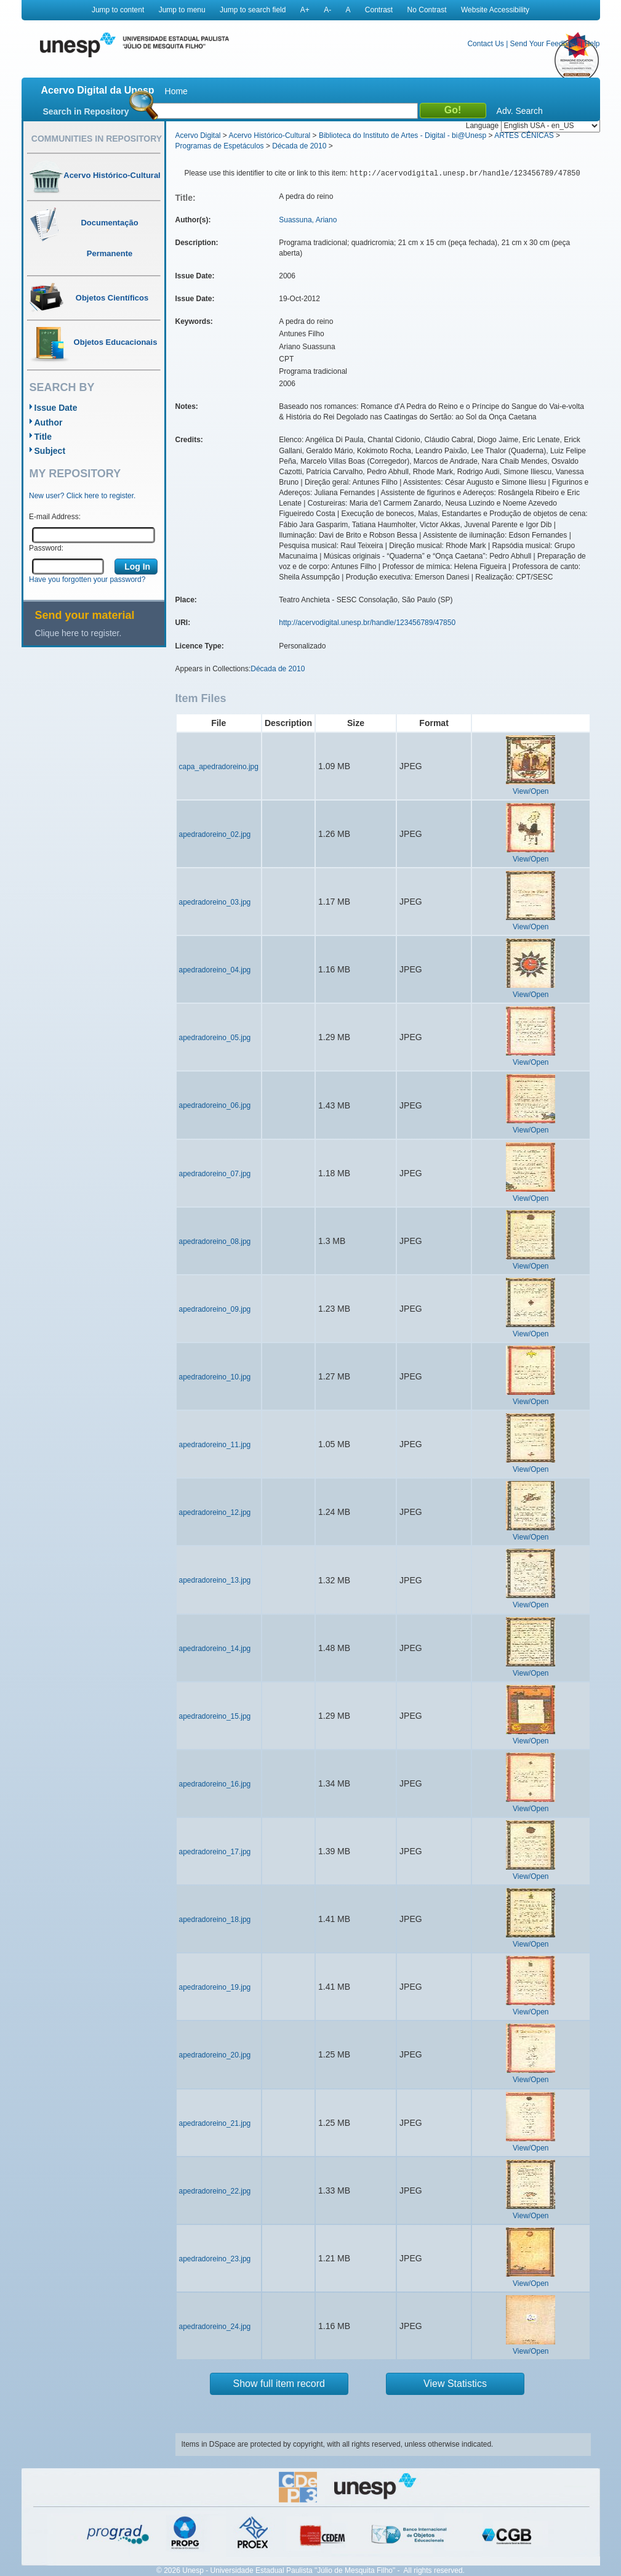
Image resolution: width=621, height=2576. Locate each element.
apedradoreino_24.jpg (215, 2326)
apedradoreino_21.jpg (215, 2123)
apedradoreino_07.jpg (215, 1173)
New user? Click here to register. (82, 495)
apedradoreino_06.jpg (215, 1105)
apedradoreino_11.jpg (215, 1444)
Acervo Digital (198, 135)
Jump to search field (253, 10)
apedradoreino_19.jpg (215, 1987)
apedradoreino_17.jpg (215, 1851)
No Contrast (427, 10)
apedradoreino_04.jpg (215, 970)
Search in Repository (86, 111)
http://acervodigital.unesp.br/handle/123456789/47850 (367, 622)
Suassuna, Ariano (308, 220)
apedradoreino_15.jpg (215, 1716)
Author (48, 422)
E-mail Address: (55, 516)
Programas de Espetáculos (219, 146)
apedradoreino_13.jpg (215, 1580)
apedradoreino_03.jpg (215, 902)
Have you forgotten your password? (87, 579)
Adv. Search (520, 111)
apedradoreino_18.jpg (215, 1919)
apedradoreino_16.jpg (215, 1784)
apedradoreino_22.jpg (215, 2191)
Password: (46, 548)
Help (592, 43)
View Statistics (455, 2383)
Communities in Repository (96, 138)
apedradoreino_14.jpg (215, 1648)
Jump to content (118, 10)
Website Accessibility (495, 10)
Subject (50, 451)
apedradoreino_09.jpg (215, 1309)
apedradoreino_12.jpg (215, 1512)
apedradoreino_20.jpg (215, 2055)
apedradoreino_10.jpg (215, 1377)
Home (176, 91)
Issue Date (56, 408)
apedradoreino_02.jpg (215, 834)
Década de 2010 (299, 146)
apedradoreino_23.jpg (215, 2259)
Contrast (379, 10)
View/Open (530, 791)
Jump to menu (182, 10)
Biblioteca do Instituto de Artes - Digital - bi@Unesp (402, 135)
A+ (305, 10)
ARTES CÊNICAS (523, 135)
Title (43, 437)
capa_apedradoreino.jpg (218, 766)
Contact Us (485, 43)
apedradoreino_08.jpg (215, 1241)
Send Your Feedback (544, 43)
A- (327, 10)
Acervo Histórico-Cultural (270, 135)
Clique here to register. (78, 633)
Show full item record (279, 2383)
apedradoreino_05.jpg (215, 1037)
